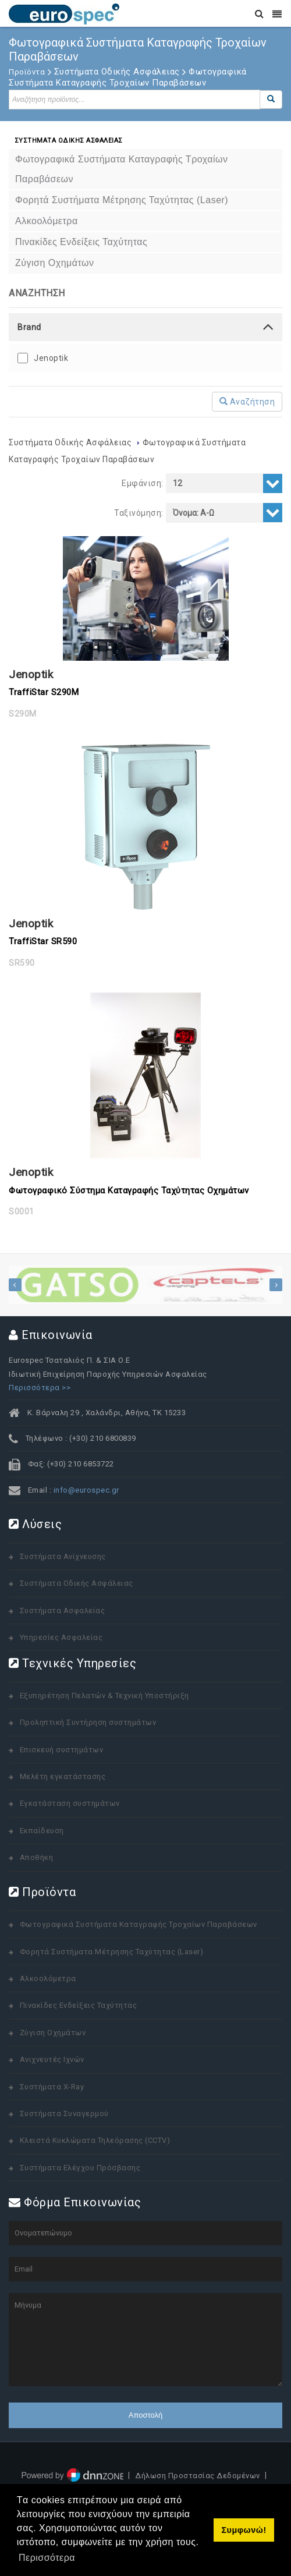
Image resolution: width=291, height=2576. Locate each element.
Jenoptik (51, 358)
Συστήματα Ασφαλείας (62, 1610)
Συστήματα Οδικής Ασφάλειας (71, 442)
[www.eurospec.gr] (64, 13)
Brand (29, 327)
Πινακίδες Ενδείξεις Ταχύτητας (78, 2005)
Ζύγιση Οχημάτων (53, 2032)
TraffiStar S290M (44, 692)
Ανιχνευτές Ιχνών (52, 2059)
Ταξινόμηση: (139, 513)
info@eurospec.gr (86, 1490)
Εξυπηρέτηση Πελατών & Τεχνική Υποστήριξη (104, 1695)
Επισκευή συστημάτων (62, 1749)
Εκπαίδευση (42, 1830)
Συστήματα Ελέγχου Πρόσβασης (80, 2167)
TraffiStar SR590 (43, 941)
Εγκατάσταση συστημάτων (70, 1803)
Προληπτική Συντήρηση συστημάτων (88, 1722)
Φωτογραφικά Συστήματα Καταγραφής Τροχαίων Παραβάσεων (138, 1924)
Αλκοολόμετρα (48, 1978)
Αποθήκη (37, 1857)
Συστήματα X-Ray (52, 2086)
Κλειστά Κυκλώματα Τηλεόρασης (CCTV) (95, 2140)
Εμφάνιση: (143, 483)
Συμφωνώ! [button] (243, 2530)
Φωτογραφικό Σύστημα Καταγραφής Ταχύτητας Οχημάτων (129, 1190)
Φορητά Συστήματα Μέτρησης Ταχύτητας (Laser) (112, 1951)
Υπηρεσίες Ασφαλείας (61, 1637)
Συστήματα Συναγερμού (64, 2113)
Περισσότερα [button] (47, 2558)
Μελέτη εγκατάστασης (63, 1776)
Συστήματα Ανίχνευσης (63, 1556)
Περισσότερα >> (39, 1387)
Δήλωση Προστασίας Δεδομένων (197, 2475)
